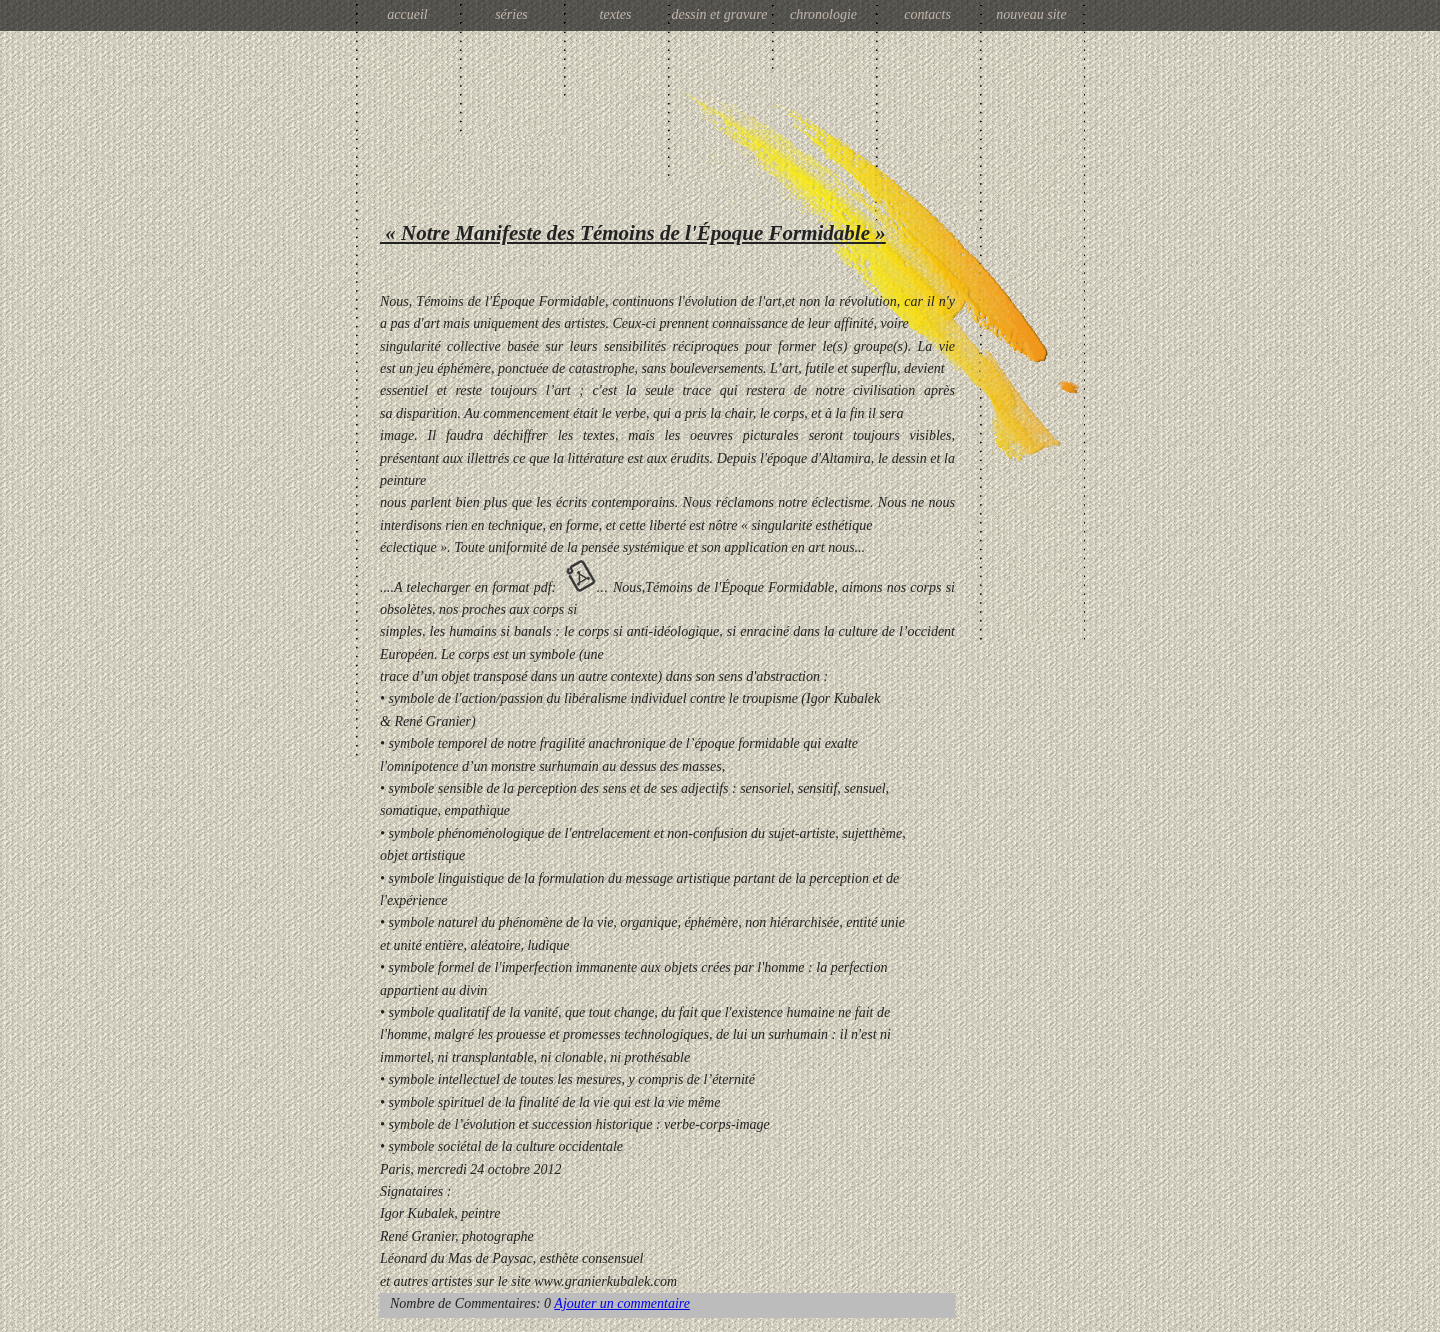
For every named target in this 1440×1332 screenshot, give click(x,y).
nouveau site (1031, 14)
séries (511, 14)
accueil (407, 14)
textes (616, 14)
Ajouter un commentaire (622, 1303)
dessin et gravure (720, 14)
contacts (927, 14)
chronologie (823, 14)
